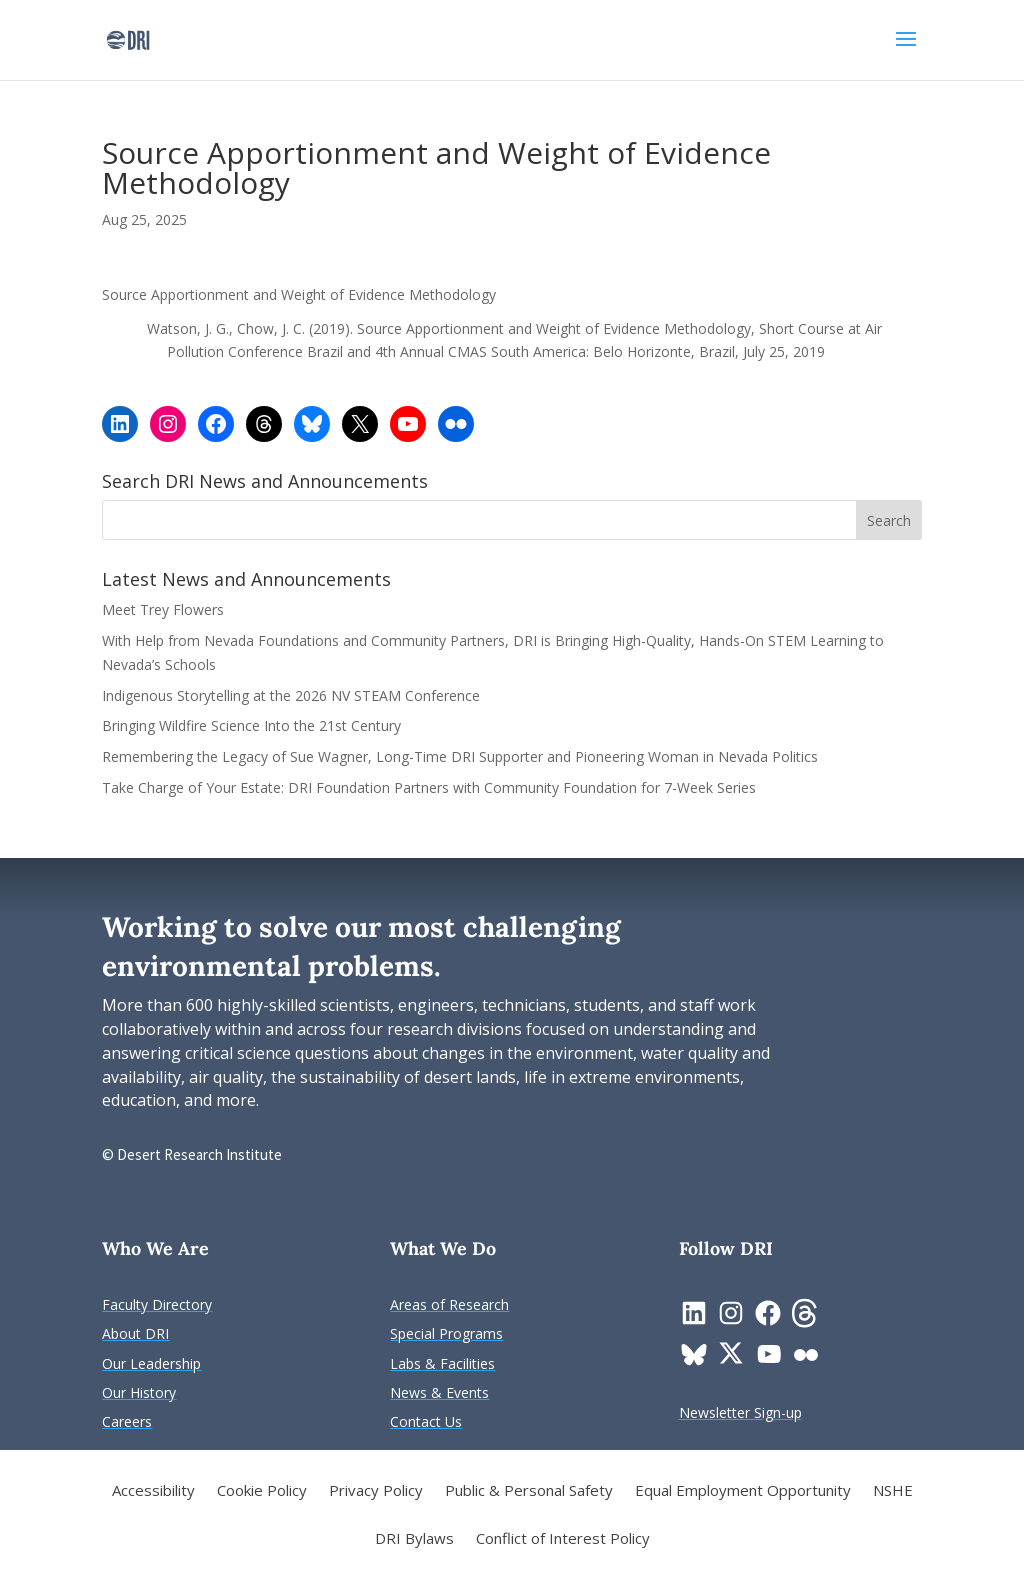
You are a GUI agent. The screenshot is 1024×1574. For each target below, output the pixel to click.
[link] (127, 38)
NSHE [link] (893, 1491)
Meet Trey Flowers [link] (163, 609)
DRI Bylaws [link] (414, 1539)
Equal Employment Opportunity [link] (743, 1491)
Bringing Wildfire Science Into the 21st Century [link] (253, 725)
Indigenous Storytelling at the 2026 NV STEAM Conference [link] (291, 695)
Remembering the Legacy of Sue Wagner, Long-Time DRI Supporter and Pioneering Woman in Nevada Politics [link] (460, 756)
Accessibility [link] (153, 1491)
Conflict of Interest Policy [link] (563, 1539)
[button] (906, 52)
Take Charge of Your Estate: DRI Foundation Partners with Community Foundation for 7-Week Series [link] (429, 787)
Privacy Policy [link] (376, 1491)
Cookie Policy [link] (262, 1491)
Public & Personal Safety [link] (529, 1491)
